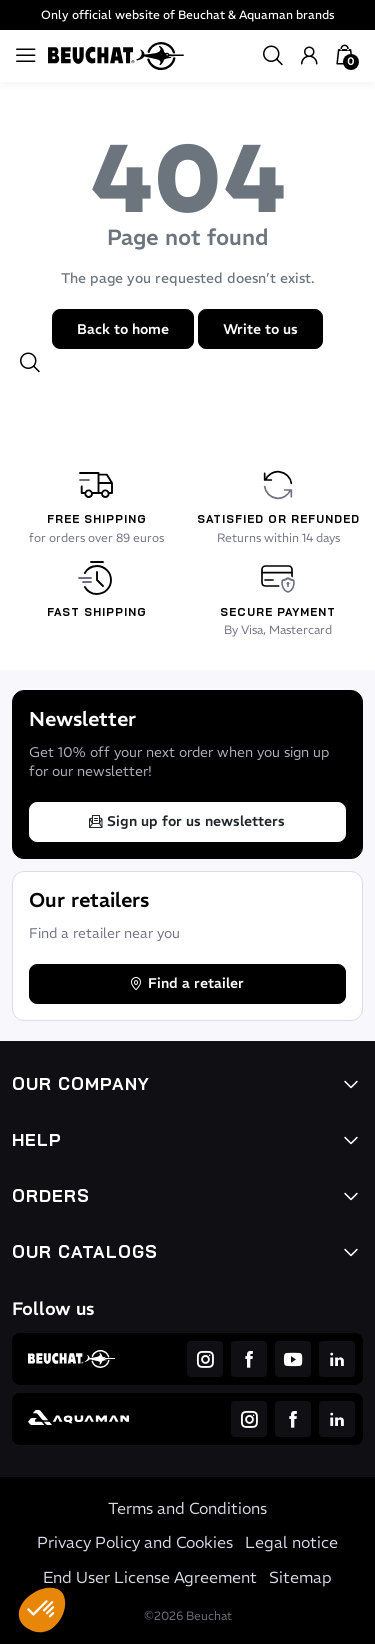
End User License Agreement (150, 1577)
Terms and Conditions (187, 1508)
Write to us (260, 329)
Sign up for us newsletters (186, 821)
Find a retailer (186, 983)
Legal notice (291, 1542)
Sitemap (300, 1577)
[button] (42, 1610)
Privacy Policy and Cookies (135, 1542)
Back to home (123, 329)
